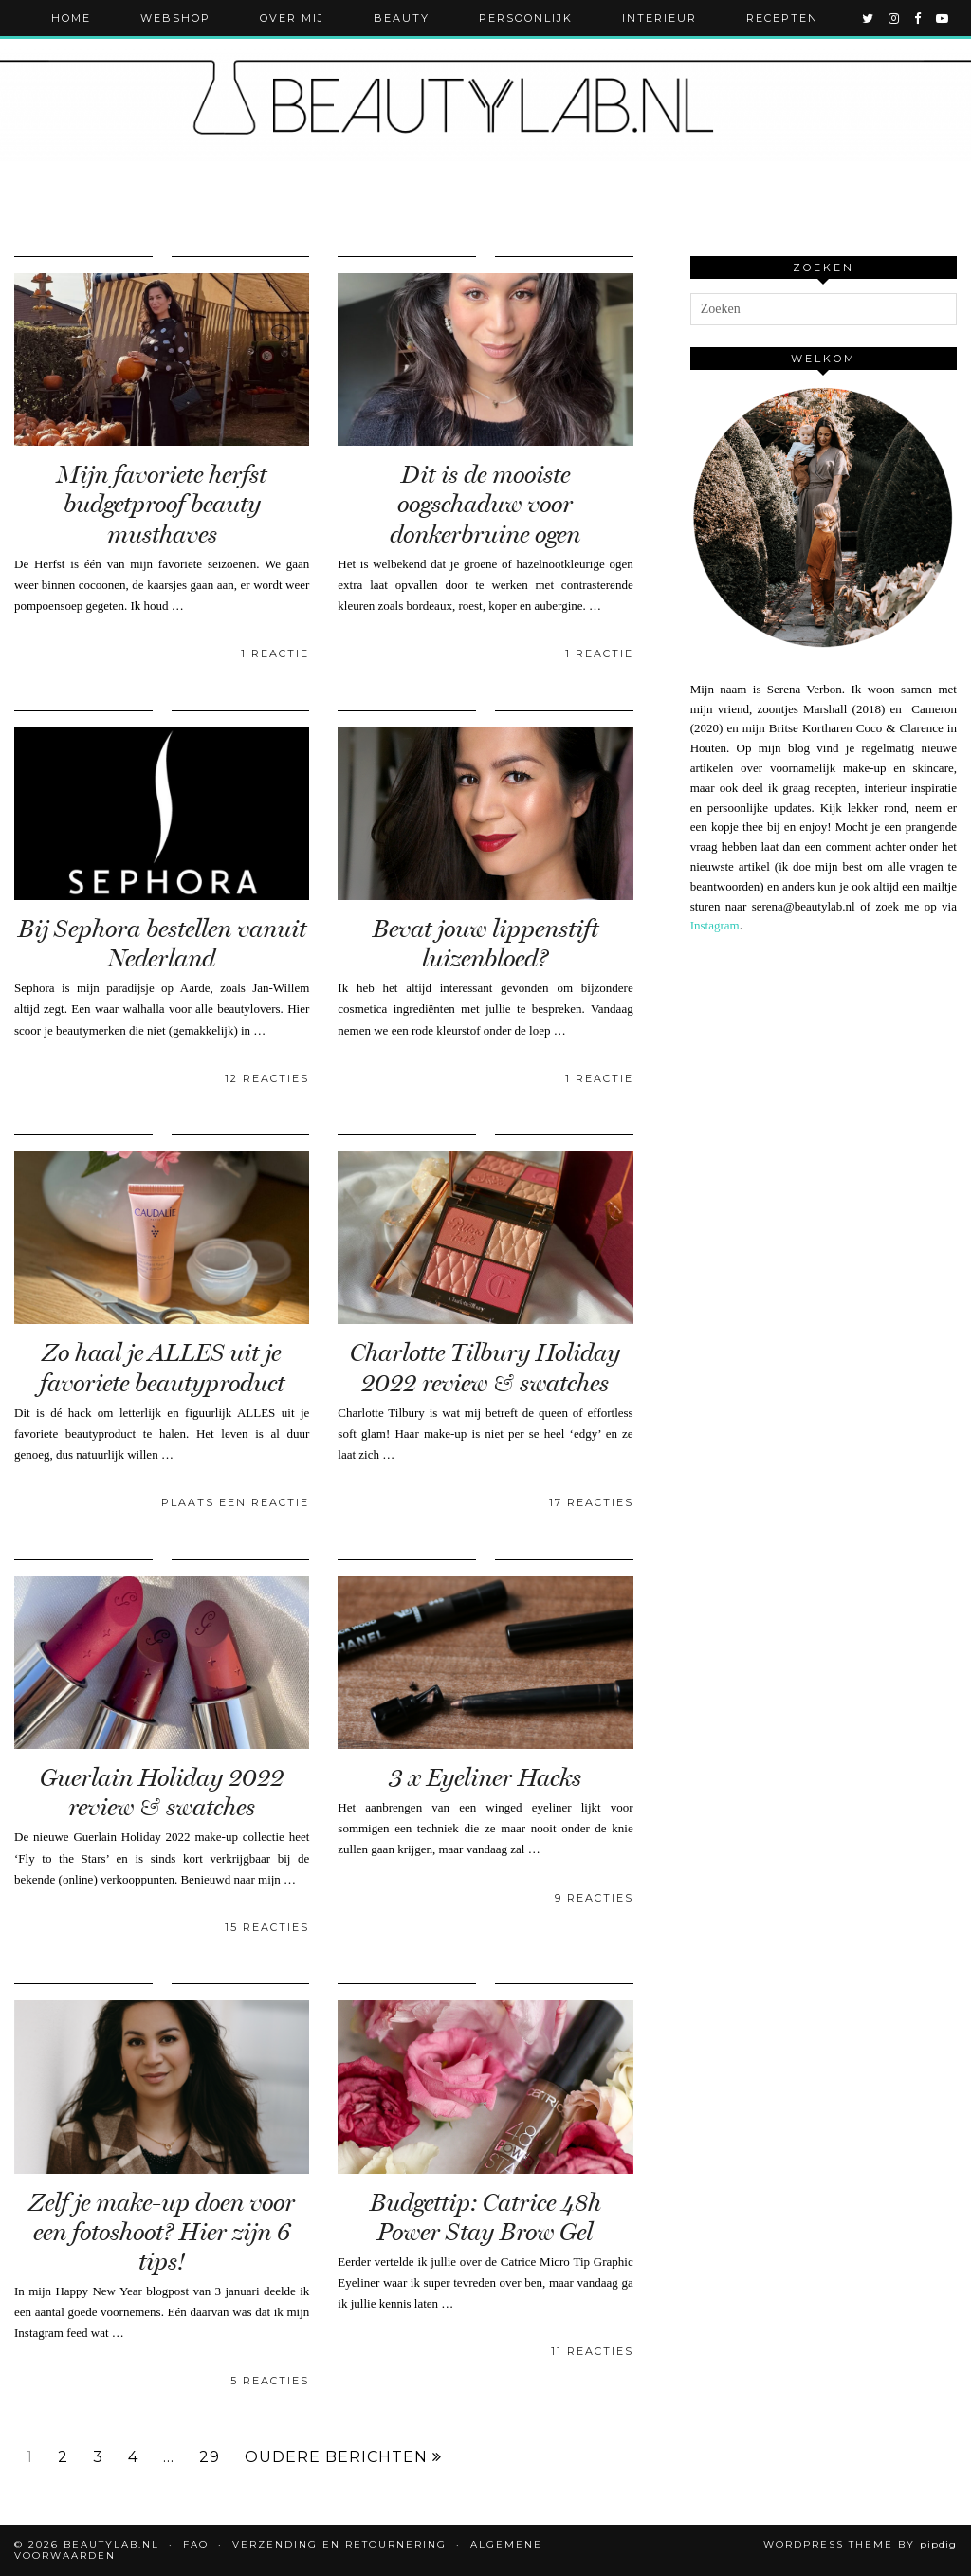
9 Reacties (594, 1897)
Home (71, 18)
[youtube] (943, 18)
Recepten (782, 18)
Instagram (715, 925)
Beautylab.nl (111, 2544)
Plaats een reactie (235, 1502)
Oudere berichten (343, 2457)
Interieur (659, 18)
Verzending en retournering (339, 2544)
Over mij (292, 18)
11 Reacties (592, 2351)
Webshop (175, 18)
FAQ (196, 2544)
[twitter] (868, 18)
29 (209, 2457)
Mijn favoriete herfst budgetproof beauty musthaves (161, 504)
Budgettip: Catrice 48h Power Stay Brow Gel (485, 2217)
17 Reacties (591, 1502)
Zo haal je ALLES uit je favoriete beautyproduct (162, 1367)
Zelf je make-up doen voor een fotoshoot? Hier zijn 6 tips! (162, 2232)
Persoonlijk (526, 18)
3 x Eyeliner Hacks (485, 1778)
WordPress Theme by (860, 2544)
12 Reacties (267, 1078)
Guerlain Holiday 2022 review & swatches (162, 1792)
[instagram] (895, 18)
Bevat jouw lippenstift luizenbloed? (485, 943)
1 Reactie (275, 653)
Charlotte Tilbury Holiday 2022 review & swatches (485, 1367)
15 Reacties (267, 1927)
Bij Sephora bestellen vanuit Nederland (162, 943)
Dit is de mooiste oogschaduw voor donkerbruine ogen (485, 504)
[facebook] (918, 18)
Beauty (402, 18)
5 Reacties (269, 2380)
